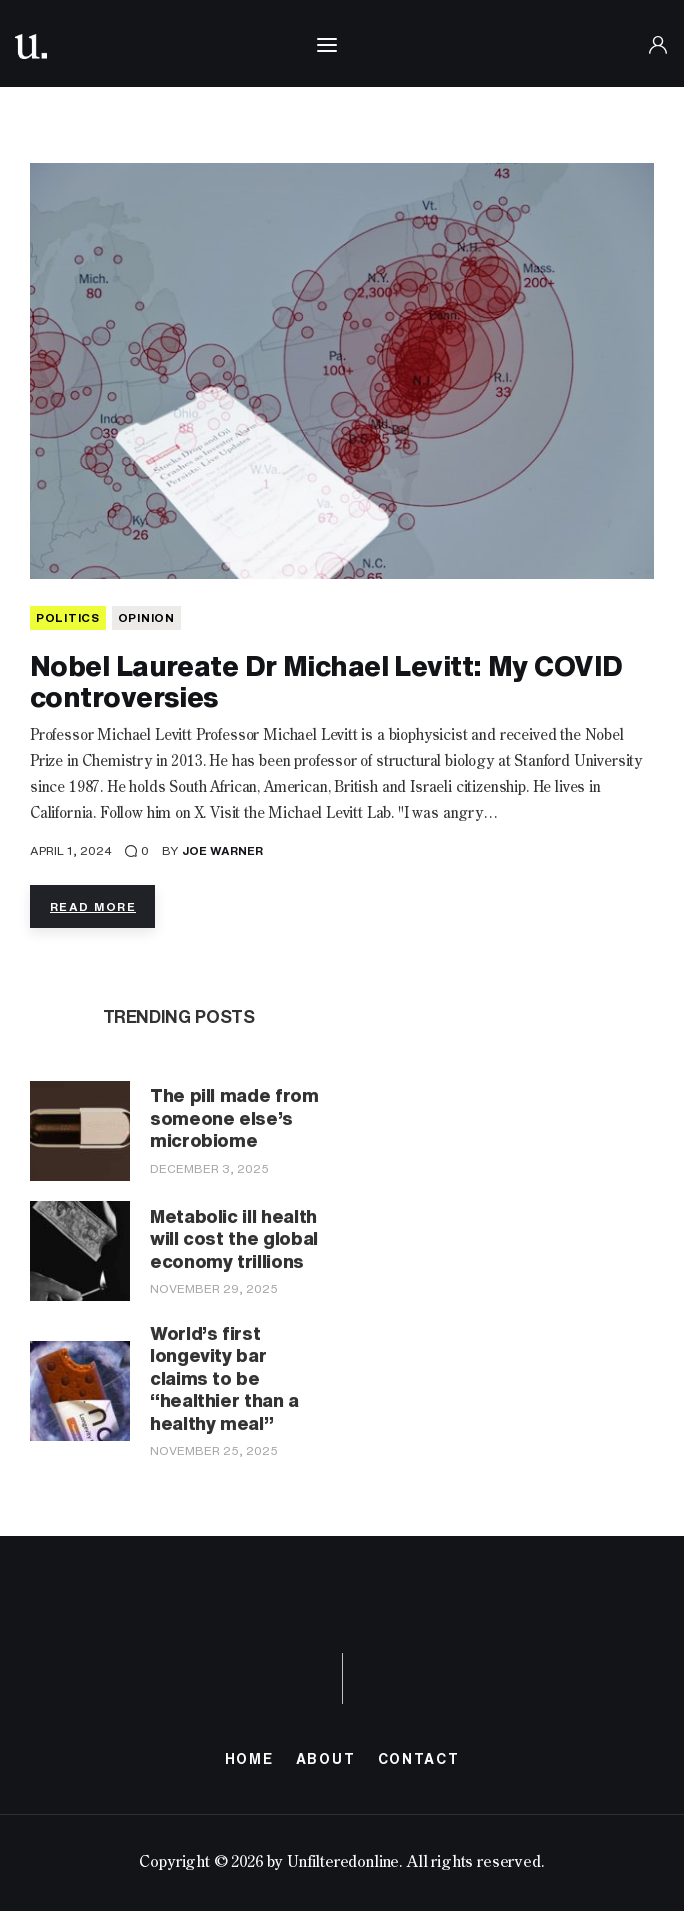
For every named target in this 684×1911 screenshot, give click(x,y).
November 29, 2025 (214, 1288)
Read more (93, 906)
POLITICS (68, 617)
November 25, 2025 (214, 1450)
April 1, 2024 (71, 850)
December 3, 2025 (209, 1168)
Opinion (146, 617)
